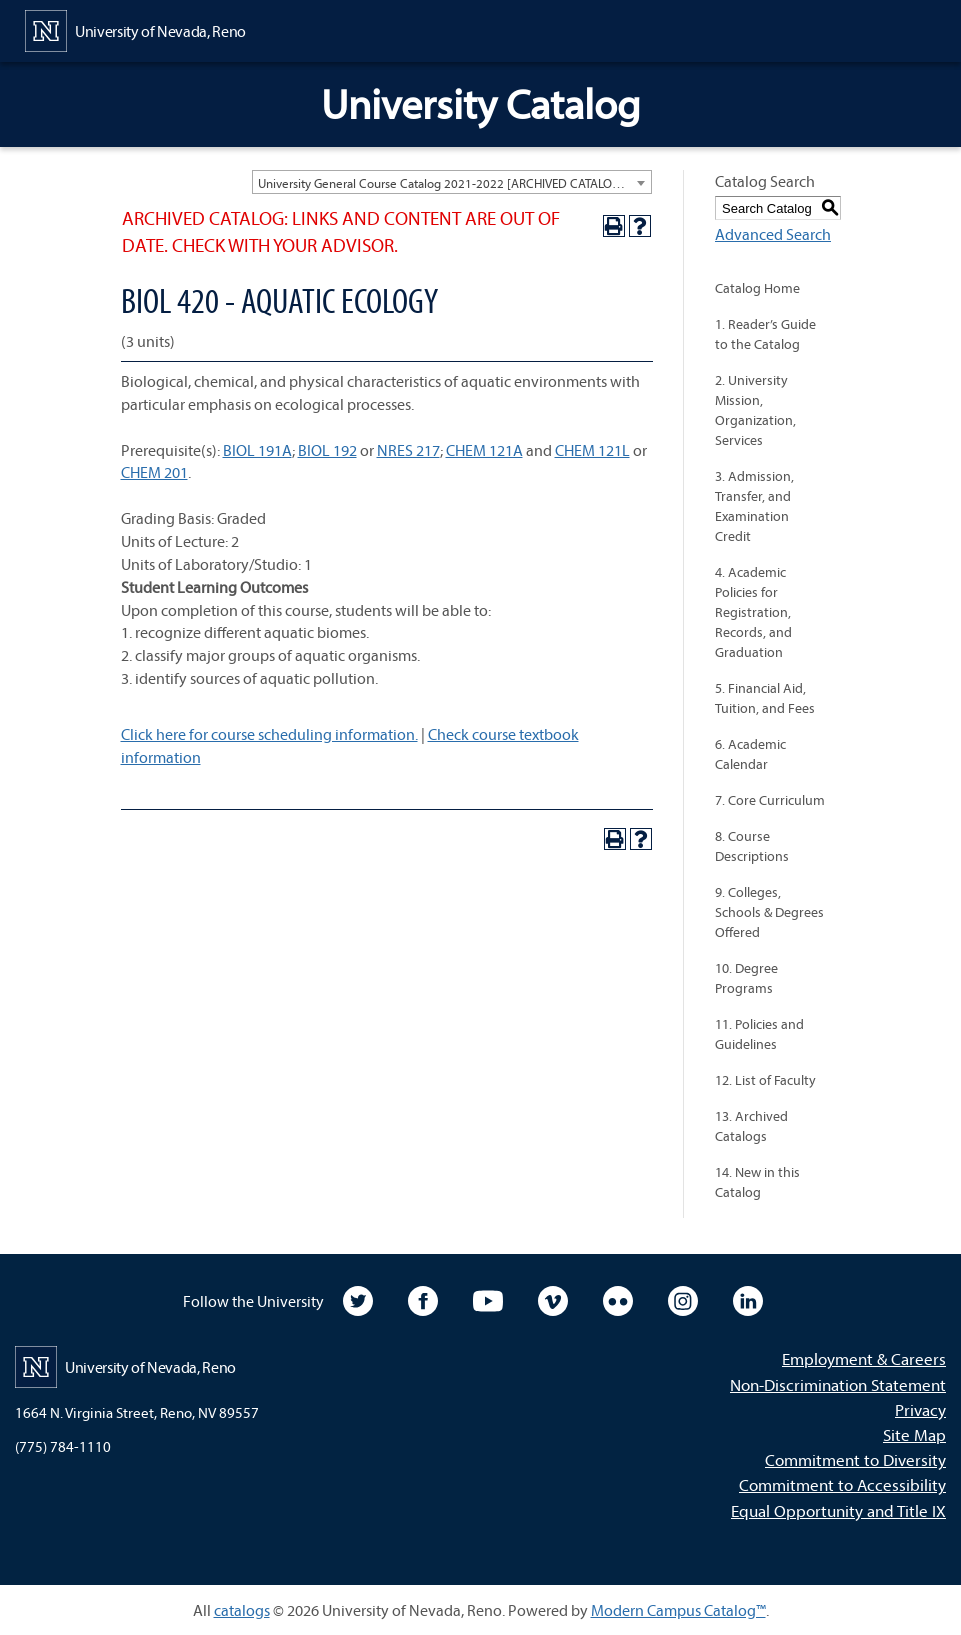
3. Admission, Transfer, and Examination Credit (754, 506)
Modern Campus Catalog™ (678, 1610)
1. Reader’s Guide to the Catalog (765, 334)
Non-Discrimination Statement (838, 1384)
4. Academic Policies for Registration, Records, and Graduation (753, 612)
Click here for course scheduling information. (269, 734)
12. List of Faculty (765, 1080)
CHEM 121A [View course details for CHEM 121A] (484, 450)
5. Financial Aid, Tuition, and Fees (765, 698)
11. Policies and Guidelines (759, 1034)
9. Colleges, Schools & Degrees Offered (769, 912)
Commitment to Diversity (855, 1459)
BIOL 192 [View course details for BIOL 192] (327, 450)
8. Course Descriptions (752, 846)
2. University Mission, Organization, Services (755, 410)
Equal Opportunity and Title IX (838, 1510)
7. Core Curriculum (770, 800)
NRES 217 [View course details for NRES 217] (408, 450)
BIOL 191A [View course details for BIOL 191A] (257, 450)
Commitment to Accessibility (842, 1484)
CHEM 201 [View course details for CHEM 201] (154, 472)
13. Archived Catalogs (751, 1126)
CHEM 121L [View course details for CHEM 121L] (592, 450)
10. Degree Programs (746, 978)
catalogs (242, 1610)
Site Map (914, 1434)
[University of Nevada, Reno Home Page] (135, 29)
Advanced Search (773, 234)
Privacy (920, 1409)
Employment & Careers (864, 1358)
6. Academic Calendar (750, 754)
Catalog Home (757, 288)
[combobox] (452, 182)
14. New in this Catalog (757, 1182)
